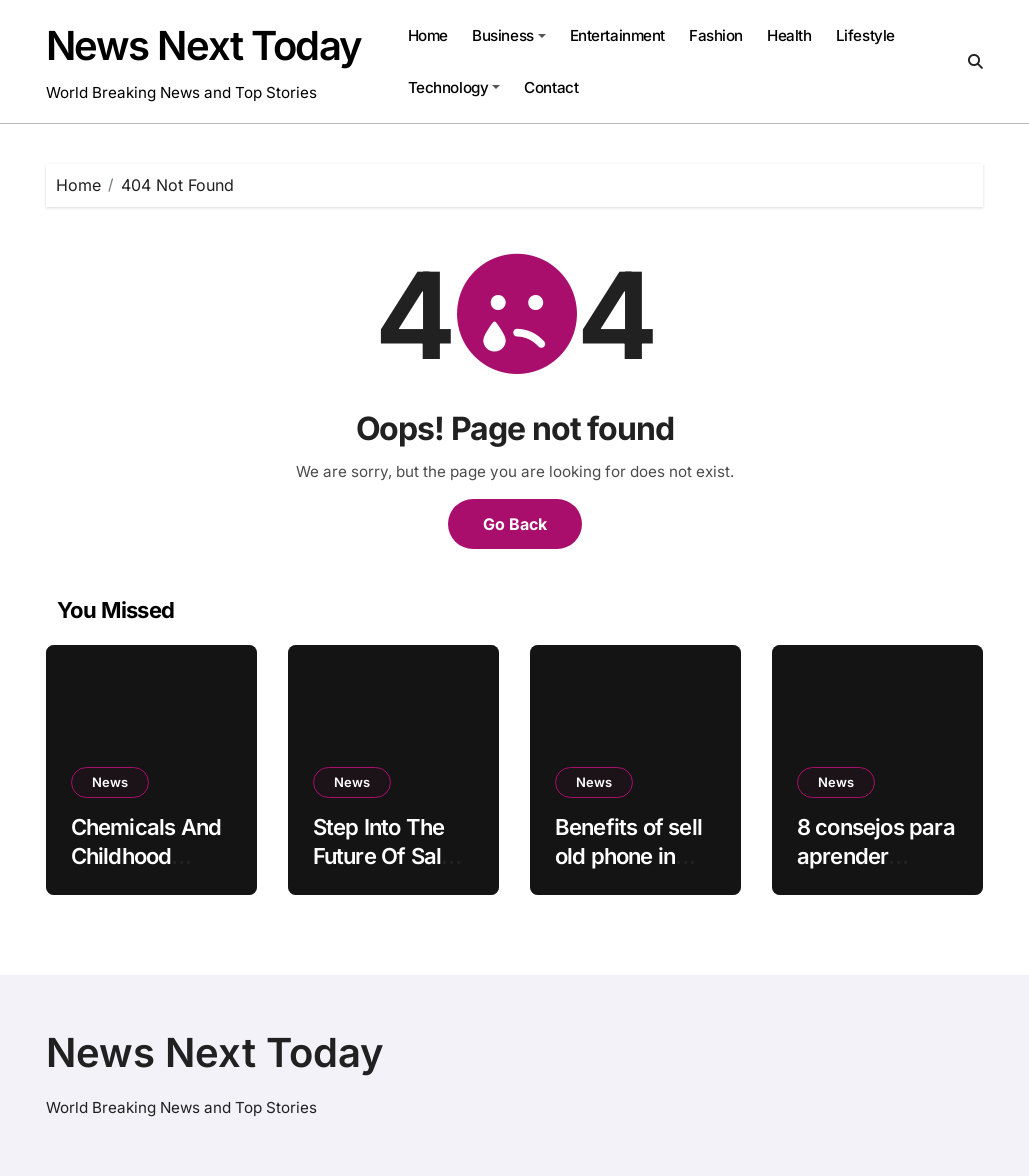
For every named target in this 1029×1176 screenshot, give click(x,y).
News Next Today (204, 45)
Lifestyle (865, 35)
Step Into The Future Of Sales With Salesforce (391, 855)
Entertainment (617, 35)
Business (508, 35)
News (110, 782)
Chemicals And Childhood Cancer (146, 855)
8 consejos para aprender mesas (876, 855)
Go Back (515, 524)
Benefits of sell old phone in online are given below (633, 870)
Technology (454, 87)
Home (428, 35)
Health (789, 35)
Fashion (716, 35)
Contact (551, 87)
